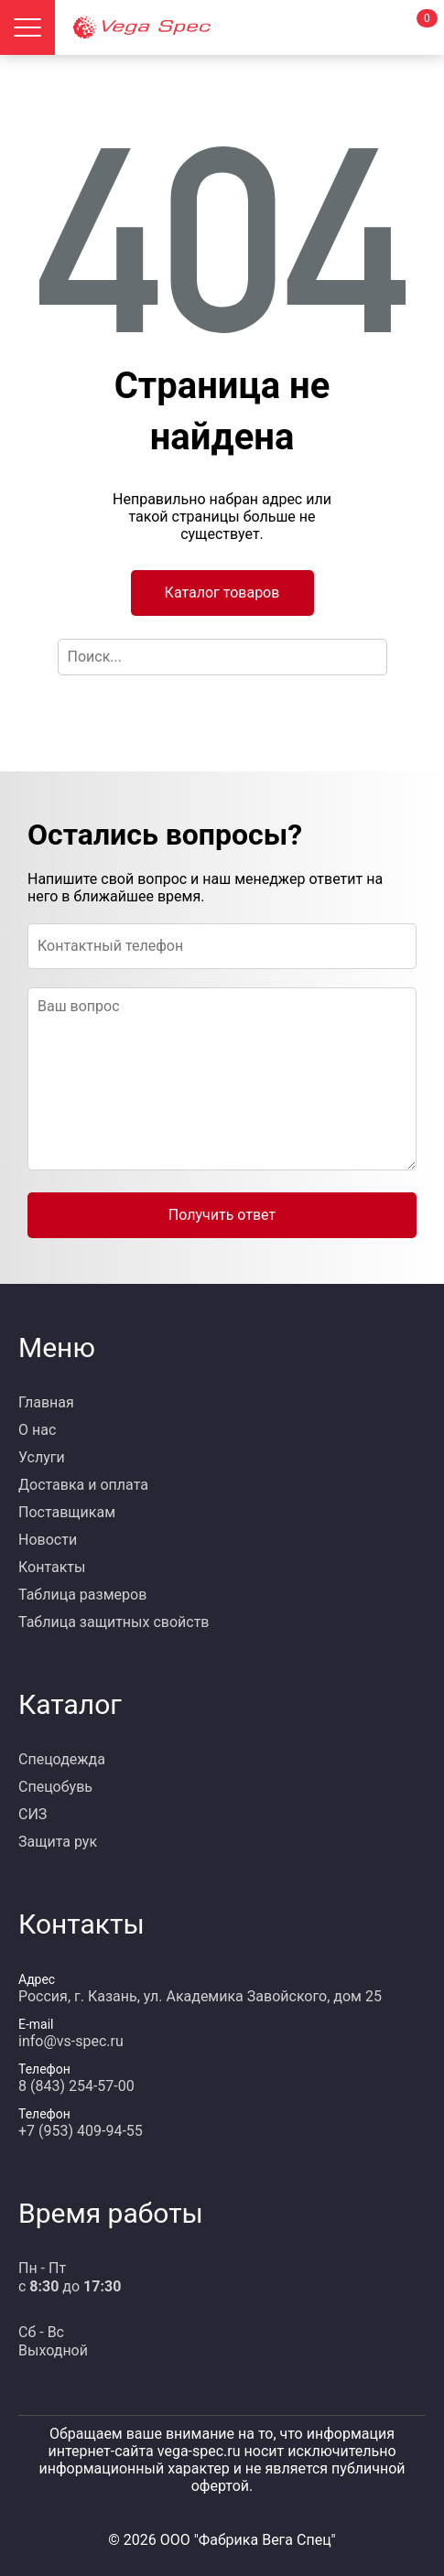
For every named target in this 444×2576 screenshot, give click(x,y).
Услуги (41, 1457)
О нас (37, 1430)
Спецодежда (61, 1759)
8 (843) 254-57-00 (76, 2086)
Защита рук (57, 1841)
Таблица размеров (82, 1594)
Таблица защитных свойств (114, 1622)
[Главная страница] (203, 27)
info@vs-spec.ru (71, 2041)
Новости (47, 1539)
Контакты (51, 1567)
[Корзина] (416, 27)
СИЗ (32, 1814)
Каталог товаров (222, 592)
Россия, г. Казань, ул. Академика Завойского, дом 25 (200, 1996)
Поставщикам (66, 1512)
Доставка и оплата (83, 1484)
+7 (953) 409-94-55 (80, 2130)
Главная (46, 1402)
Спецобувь (55, 1786)
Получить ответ (222, 1214)
